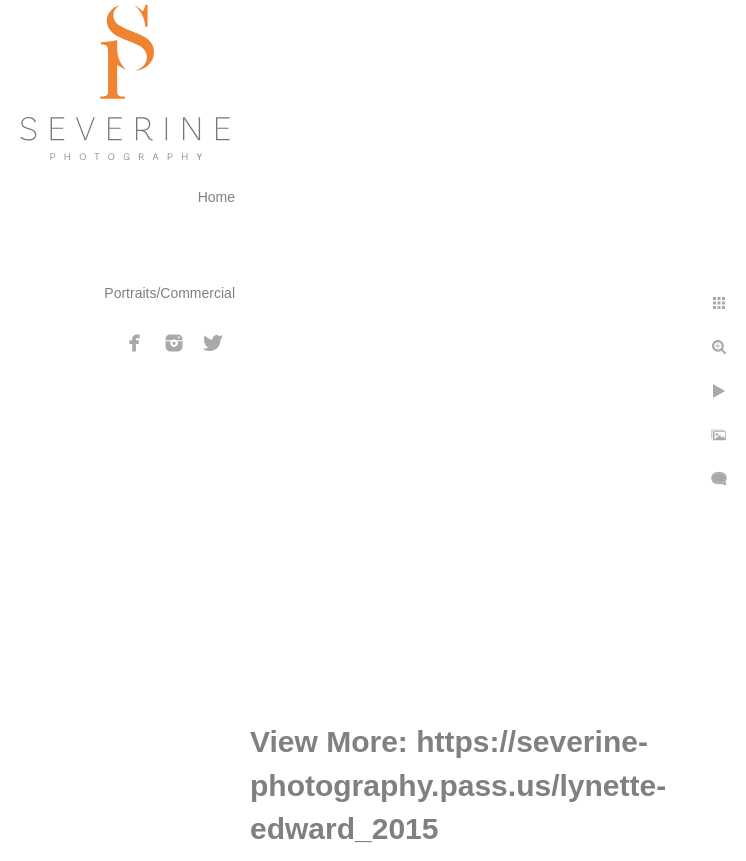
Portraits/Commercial (169, 293)
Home (216, 197)
